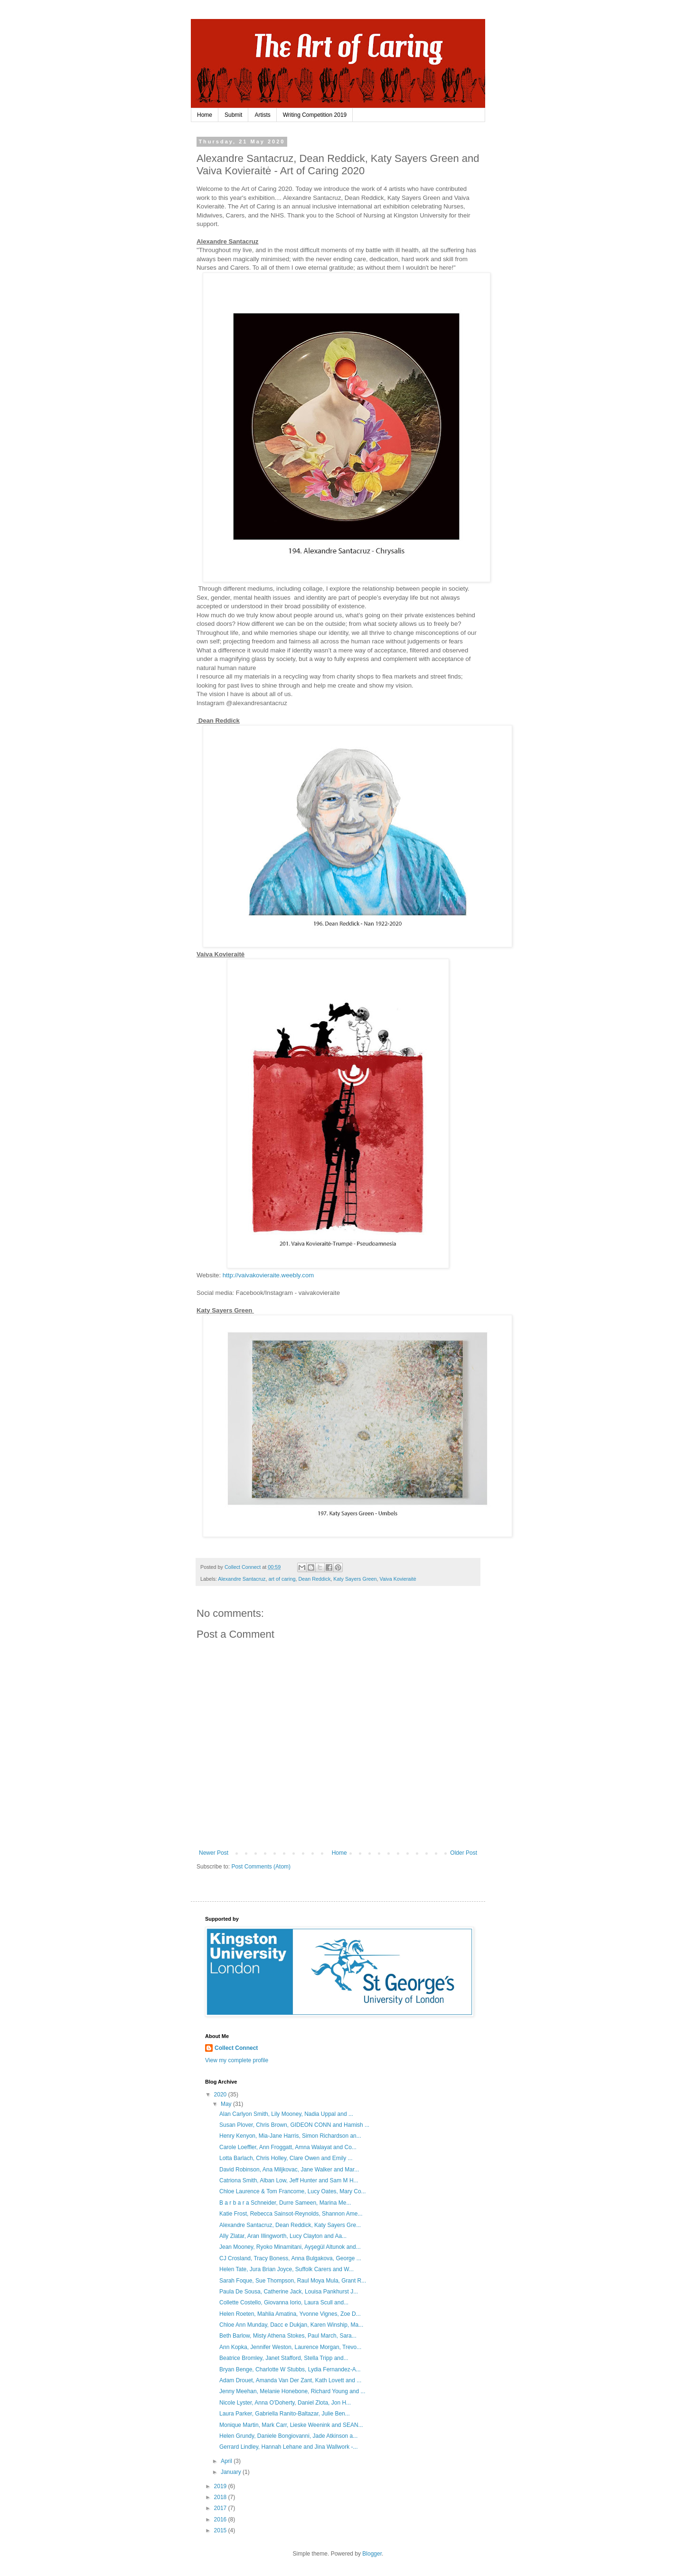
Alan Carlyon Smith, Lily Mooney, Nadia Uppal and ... (286, 2114)
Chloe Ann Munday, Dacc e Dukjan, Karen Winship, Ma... (291, 2324)
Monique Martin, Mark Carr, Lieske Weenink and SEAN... (291, 2425)
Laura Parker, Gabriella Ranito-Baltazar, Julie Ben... (284, 2413)
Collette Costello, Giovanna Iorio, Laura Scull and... (283, 2302)
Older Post (463, 1852)
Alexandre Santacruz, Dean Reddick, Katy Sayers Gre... (290, 2225)
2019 (221, 2486)
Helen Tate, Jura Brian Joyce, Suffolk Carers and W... (286, 2269)
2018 (221, 2497)
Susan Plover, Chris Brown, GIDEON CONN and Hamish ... (294, 2125)
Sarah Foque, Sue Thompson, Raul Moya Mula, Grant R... (292, 2280)
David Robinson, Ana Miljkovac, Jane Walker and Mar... (289, 2169)
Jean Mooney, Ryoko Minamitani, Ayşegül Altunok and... (290, 2247)
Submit (233, 115)
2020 (221, 2094)
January (232, 2472)
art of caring (281, 1579)
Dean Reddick (314, 1579)
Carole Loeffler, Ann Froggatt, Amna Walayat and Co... (288, 2147)
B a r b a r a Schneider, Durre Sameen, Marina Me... (285, 2202)
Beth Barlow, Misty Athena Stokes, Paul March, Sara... (288, 2335)
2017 (221, 2508)
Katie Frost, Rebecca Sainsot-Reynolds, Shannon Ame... (291, 2213)
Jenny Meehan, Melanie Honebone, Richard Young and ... (292, 2391)
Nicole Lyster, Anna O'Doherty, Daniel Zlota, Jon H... (285, 2402)
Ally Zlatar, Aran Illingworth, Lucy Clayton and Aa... (283, 2236)
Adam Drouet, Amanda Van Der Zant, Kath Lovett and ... (290, 2380)
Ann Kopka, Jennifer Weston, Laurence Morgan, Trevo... (290, 2347)
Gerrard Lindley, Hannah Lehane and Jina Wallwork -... (288, 2447)
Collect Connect (236, 2048)
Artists (262, 115)
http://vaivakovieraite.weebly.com (268, 1275)
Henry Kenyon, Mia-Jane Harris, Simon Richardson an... (290, 2136)
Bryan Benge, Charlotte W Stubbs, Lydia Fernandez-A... (290, 2369)
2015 (221, 2530)
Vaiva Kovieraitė (398, 1579)
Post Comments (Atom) (261, 1866)
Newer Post (213, 1852)
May (227, 2104)
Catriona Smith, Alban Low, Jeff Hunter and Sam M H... (288, 2180)
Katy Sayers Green (354, 1579)
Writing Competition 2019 (315, 115)
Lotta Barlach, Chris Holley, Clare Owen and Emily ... (286, 2158)
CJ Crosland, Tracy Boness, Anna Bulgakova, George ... (290, 2258)
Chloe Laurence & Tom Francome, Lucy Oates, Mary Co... (292, 2191)
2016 (221, 2519)
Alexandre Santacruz (241, 1579)
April (227, 2461)
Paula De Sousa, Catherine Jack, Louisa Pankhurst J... (288, 2291)
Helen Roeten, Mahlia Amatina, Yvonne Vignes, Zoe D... (290, 2314)
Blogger (372, 2553)
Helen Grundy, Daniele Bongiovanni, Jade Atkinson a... (288, 2436)
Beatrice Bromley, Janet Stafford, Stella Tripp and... (283, 2358)
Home (204, 115)
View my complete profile (236, 2060)
